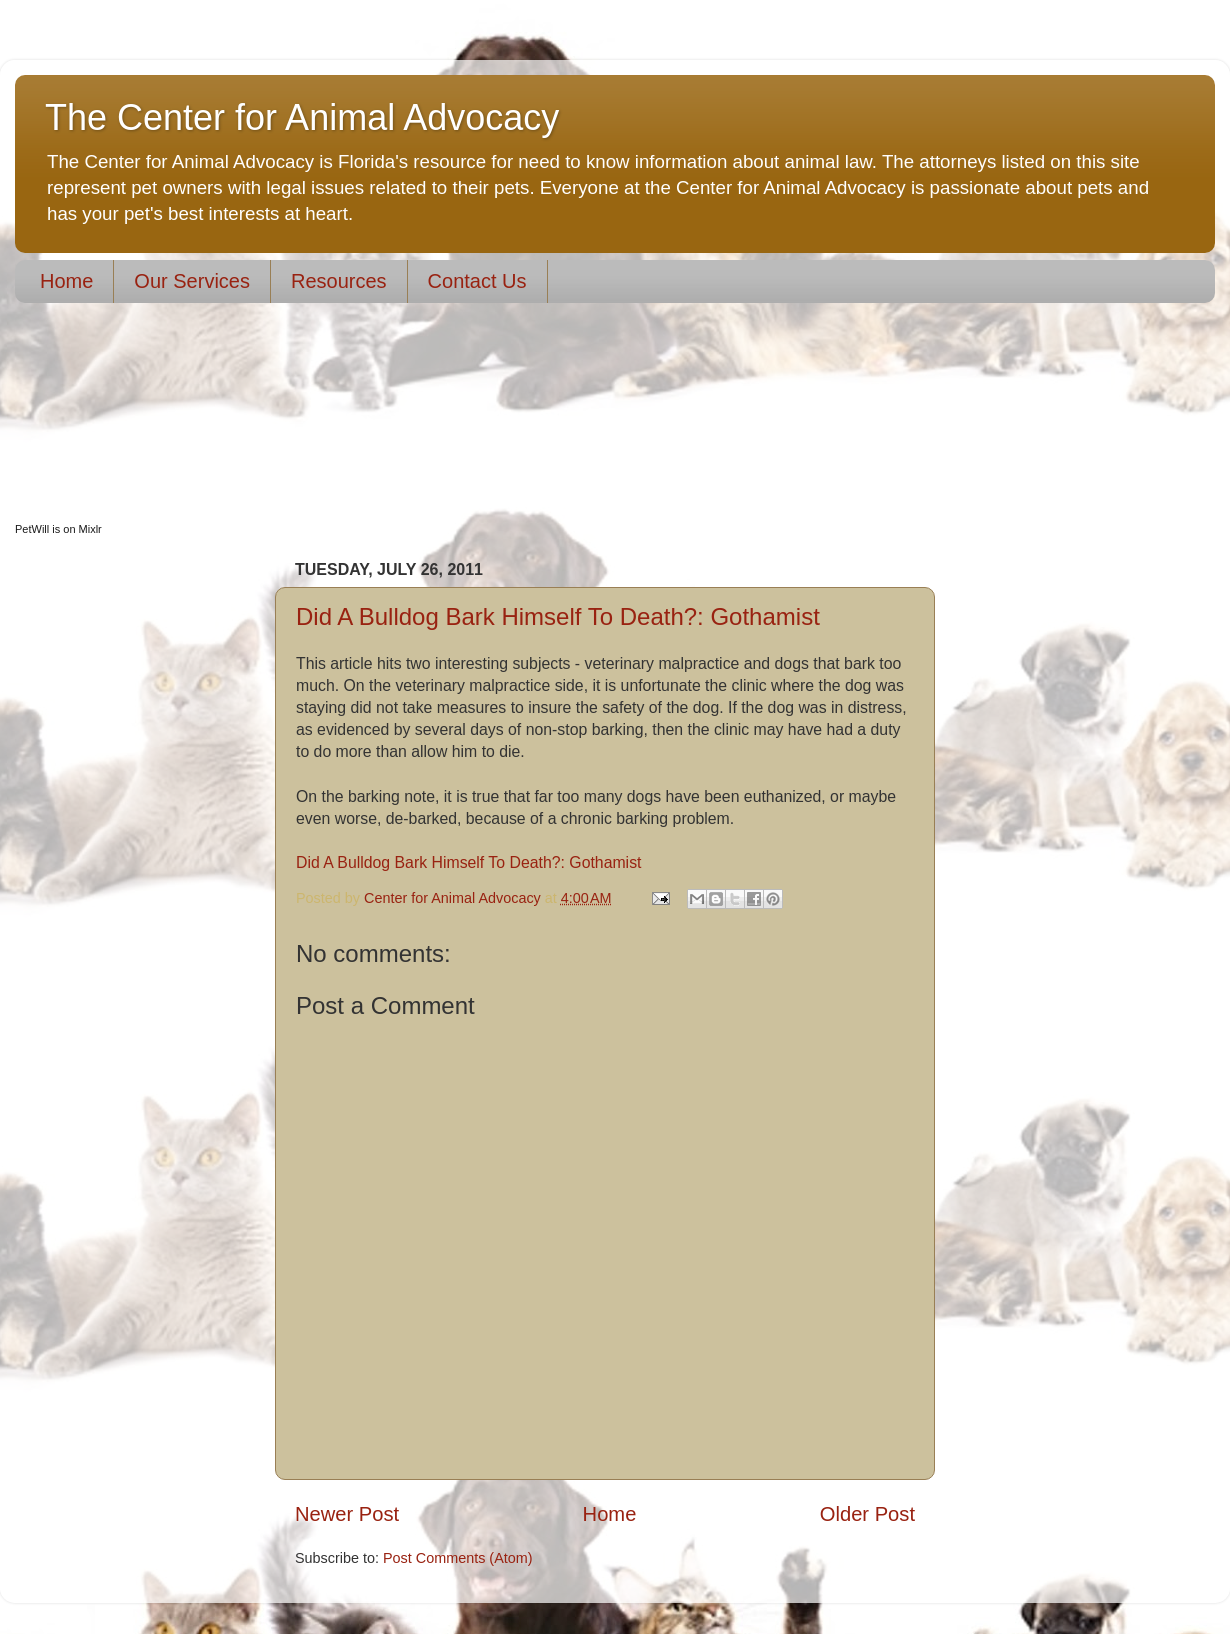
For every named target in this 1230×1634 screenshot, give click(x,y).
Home (66, 281)
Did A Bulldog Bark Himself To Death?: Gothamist (558, 616)
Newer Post (347, 1514)
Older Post (867, 1514)
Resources (339, 281)
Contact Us (477, 281)
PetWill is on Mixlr (58, 529)
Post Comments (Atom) (458, 1558)
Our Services (192, 281)
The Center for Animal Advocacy (302, 117)
